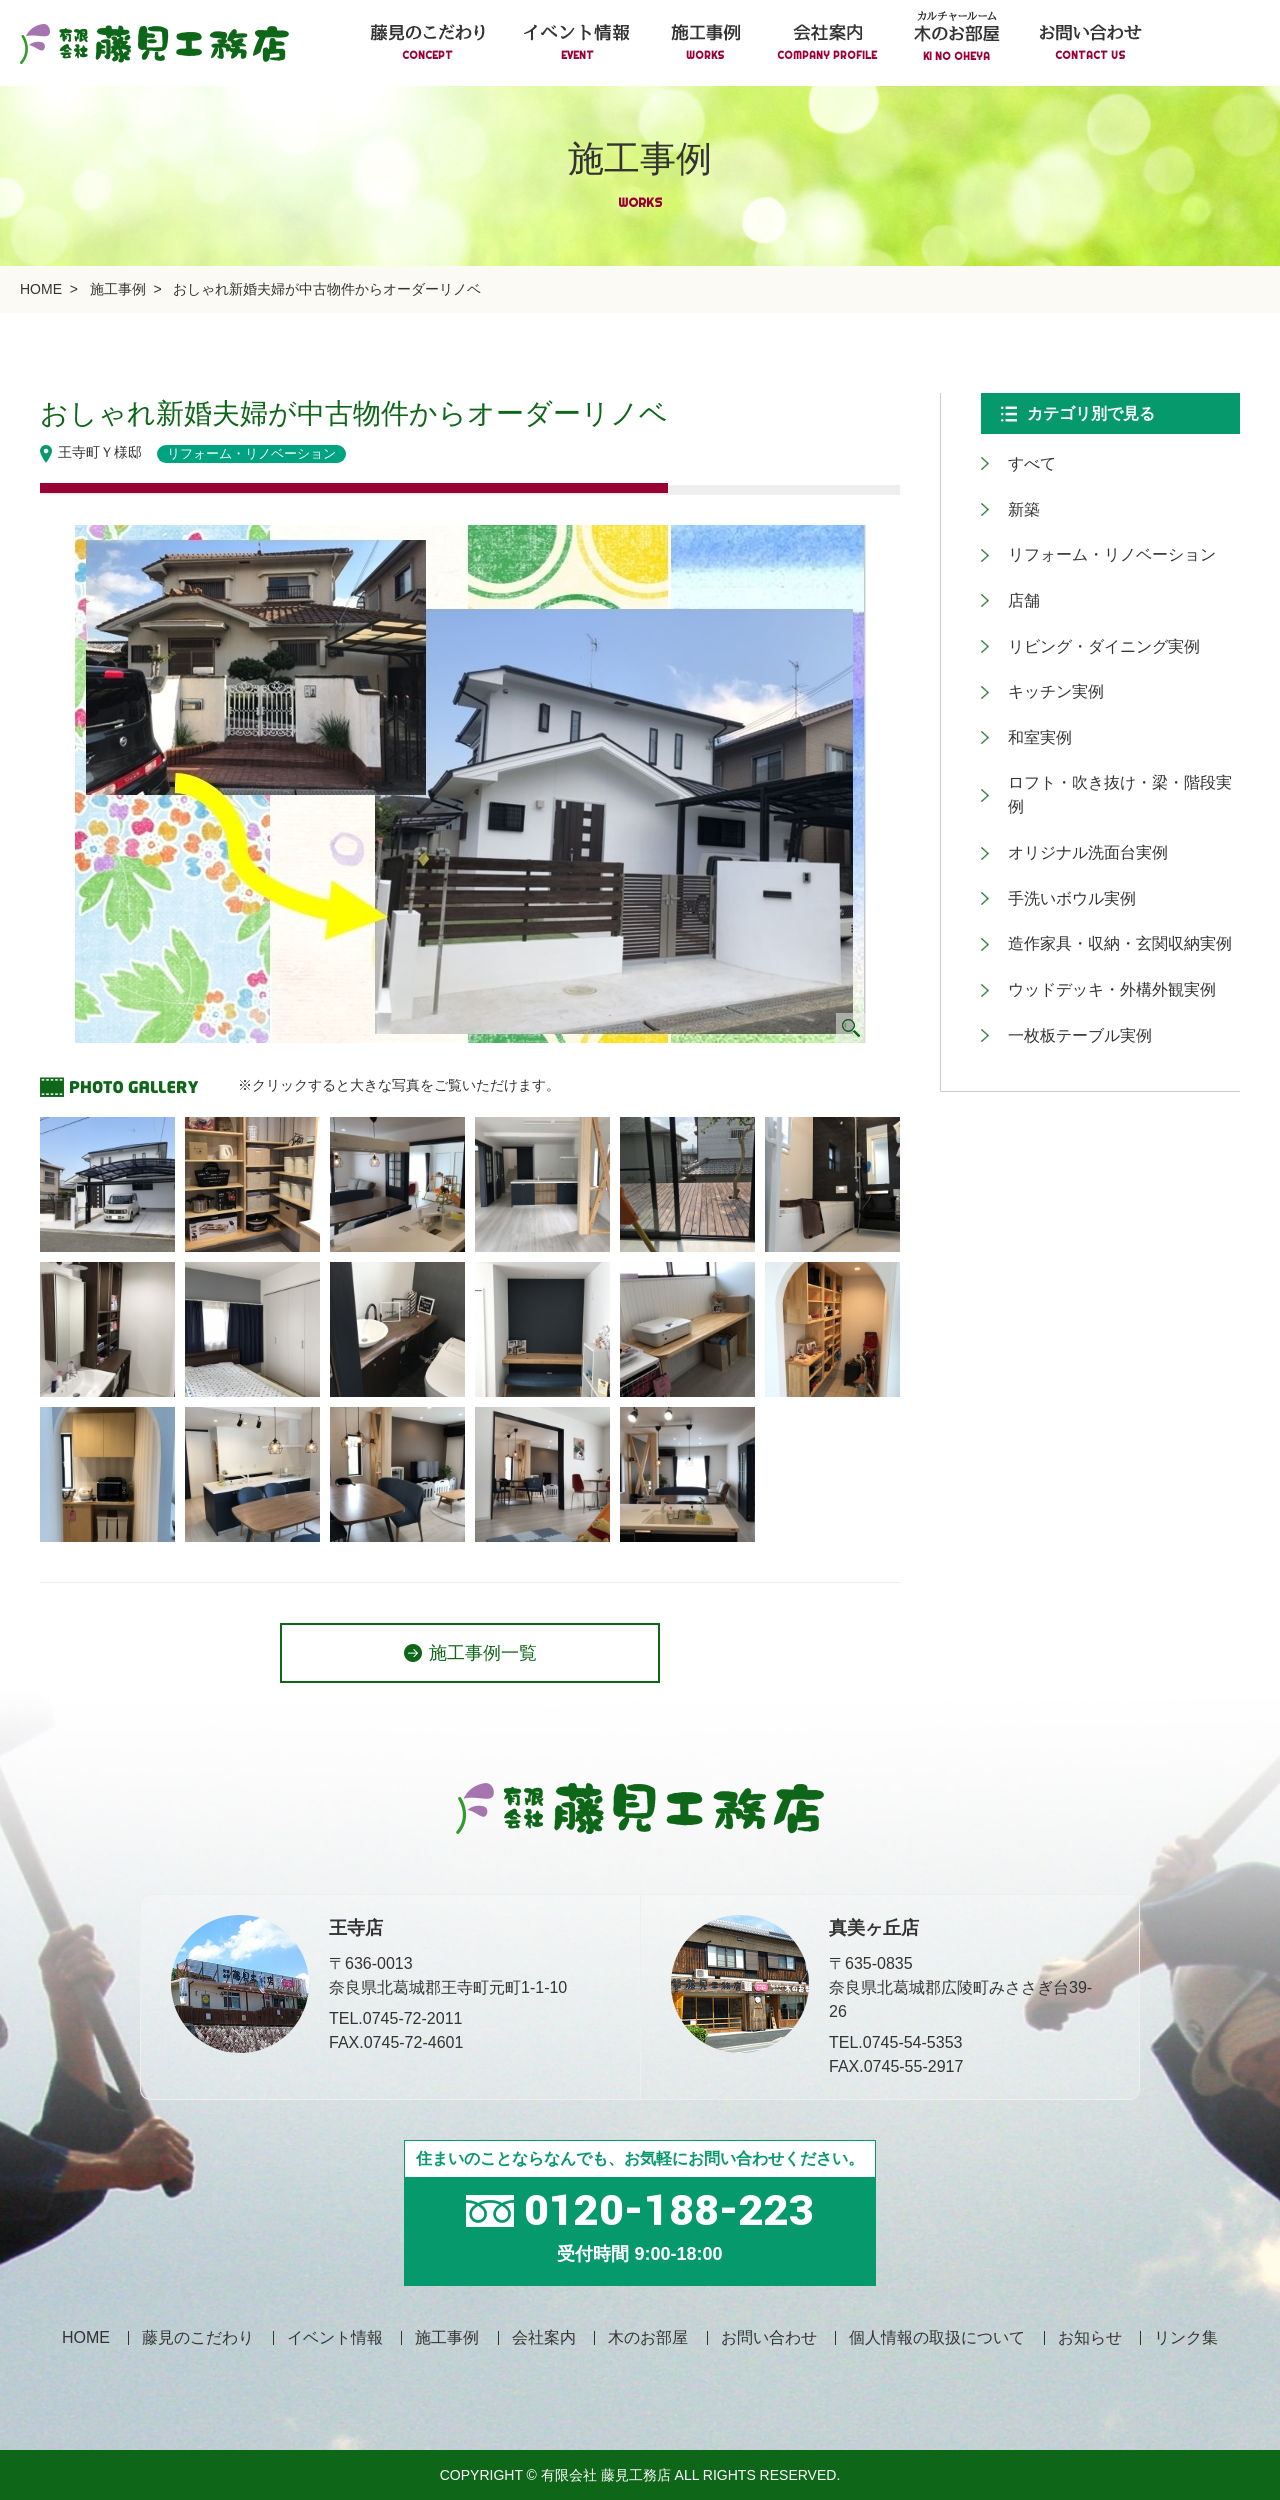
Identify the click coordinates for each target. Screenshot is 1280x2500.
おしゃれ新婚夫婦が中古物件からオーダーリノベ (327, 289)
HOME (41, 289)
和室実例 (1028, 694)
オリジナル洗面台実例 (1076, 772)
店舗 (1012, 577)
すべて (1020, 460)
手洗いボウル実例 (1060, 811)
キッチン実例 (1044, 655)
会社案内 (544, 2337)
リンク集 (1186, 2337)
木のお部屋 (648, 2337)
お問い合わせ (769, 2337)
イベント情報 (335, 2337)
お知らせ (1090, 2337)
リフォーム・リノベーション (1100, 538)
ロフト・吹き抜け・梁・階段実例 (1116, 733)
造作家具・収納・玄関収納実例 (1108, 850)
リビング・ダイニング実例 (1092, 616)
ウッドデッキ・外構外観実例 (1100, 889)
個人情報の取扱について (937, 2337)
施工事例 (118, 289)
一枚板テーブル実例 (1068, 928)
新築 (1012, 499)
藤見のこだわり (198, 2337)
